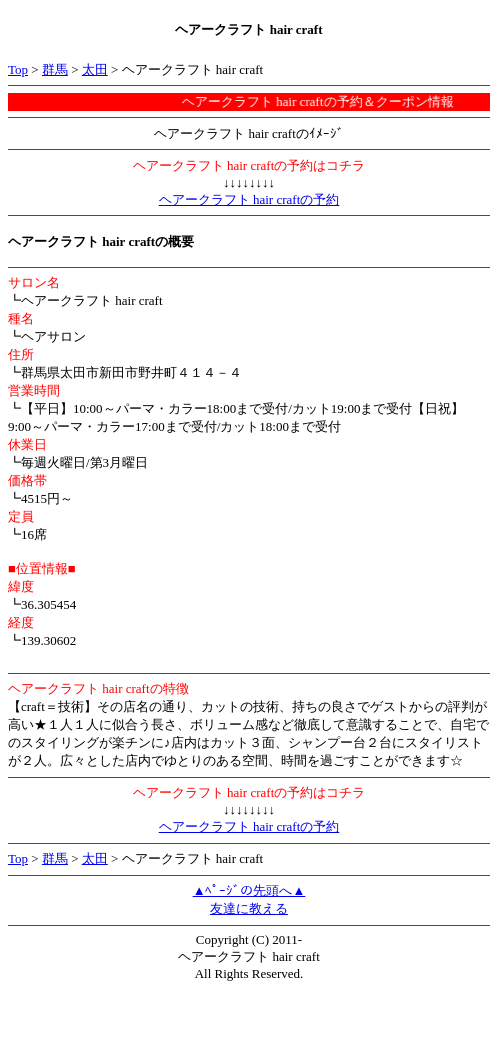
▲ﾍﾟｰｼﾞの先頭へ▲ (249, 890)
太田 (95, 69)
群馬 (55, 69)
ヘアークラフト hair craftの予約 (249, 199)
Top (18, 69)
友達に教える (249, 908)
